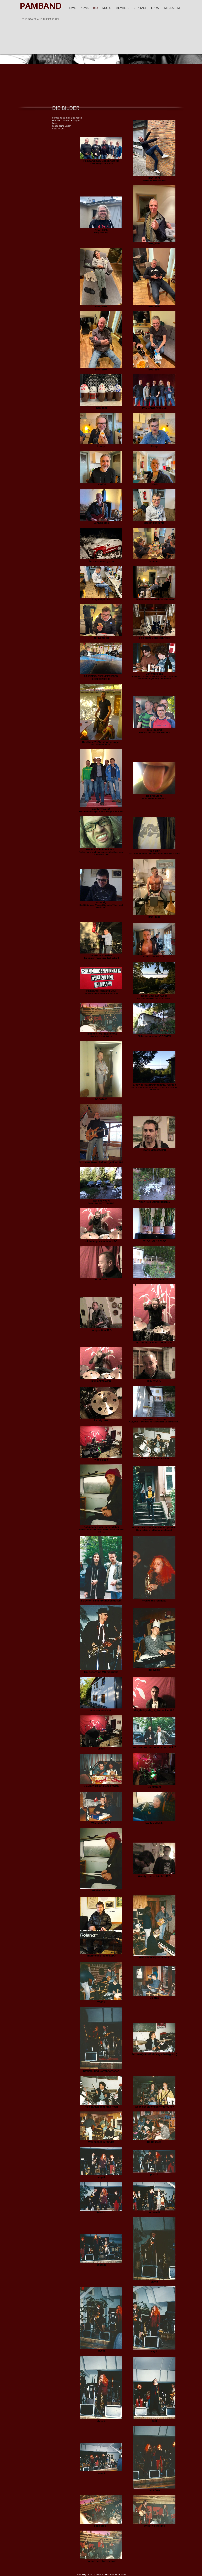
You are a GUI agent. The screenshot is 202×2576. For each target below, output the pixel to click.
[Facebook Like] (136, 119)
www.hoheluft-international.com (111, 2574)
